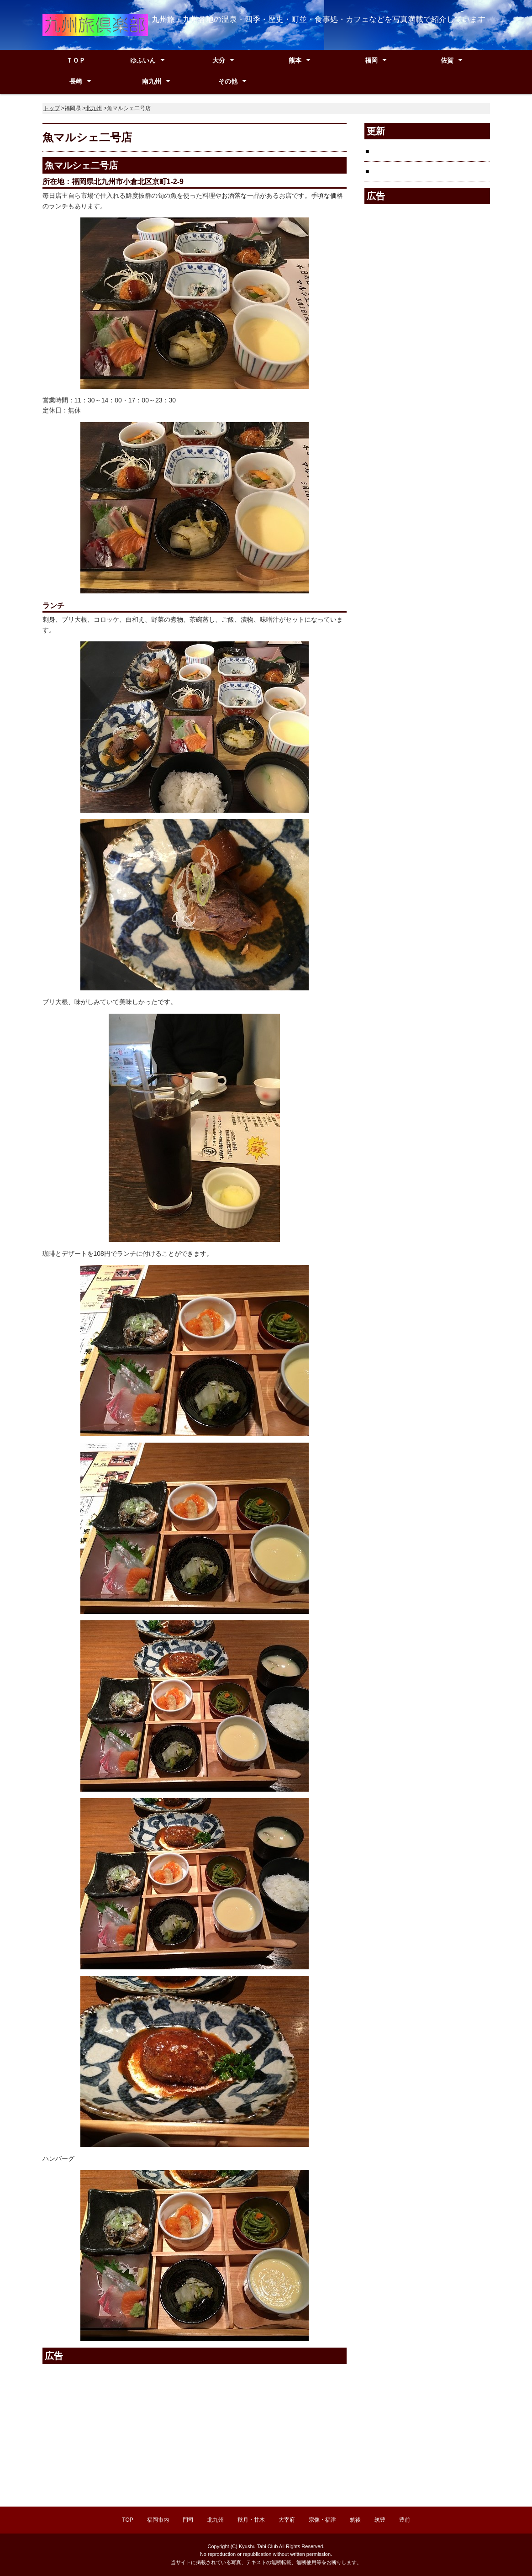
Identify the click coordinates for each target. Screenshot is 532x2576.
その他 (227, 81)
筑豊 (379, 2520)
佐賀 (447, 60)
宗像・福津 (322, 2520)
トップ (51, 108)
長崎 (75, 81)
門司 (188, 2520)
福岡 (371, 60)
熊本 (295, 60)
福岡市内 (158, 2520)
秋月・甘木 (251, 2520)
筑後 (355, 2520)
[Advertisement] (119, 2430)
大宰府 (287, 2520)
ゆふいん (143, 60)
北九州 (93, 108)
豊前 (404, 2520)
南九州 (151, 81)
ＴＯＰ (75, 60)
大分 (218, 60)
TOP (127, 2520)
